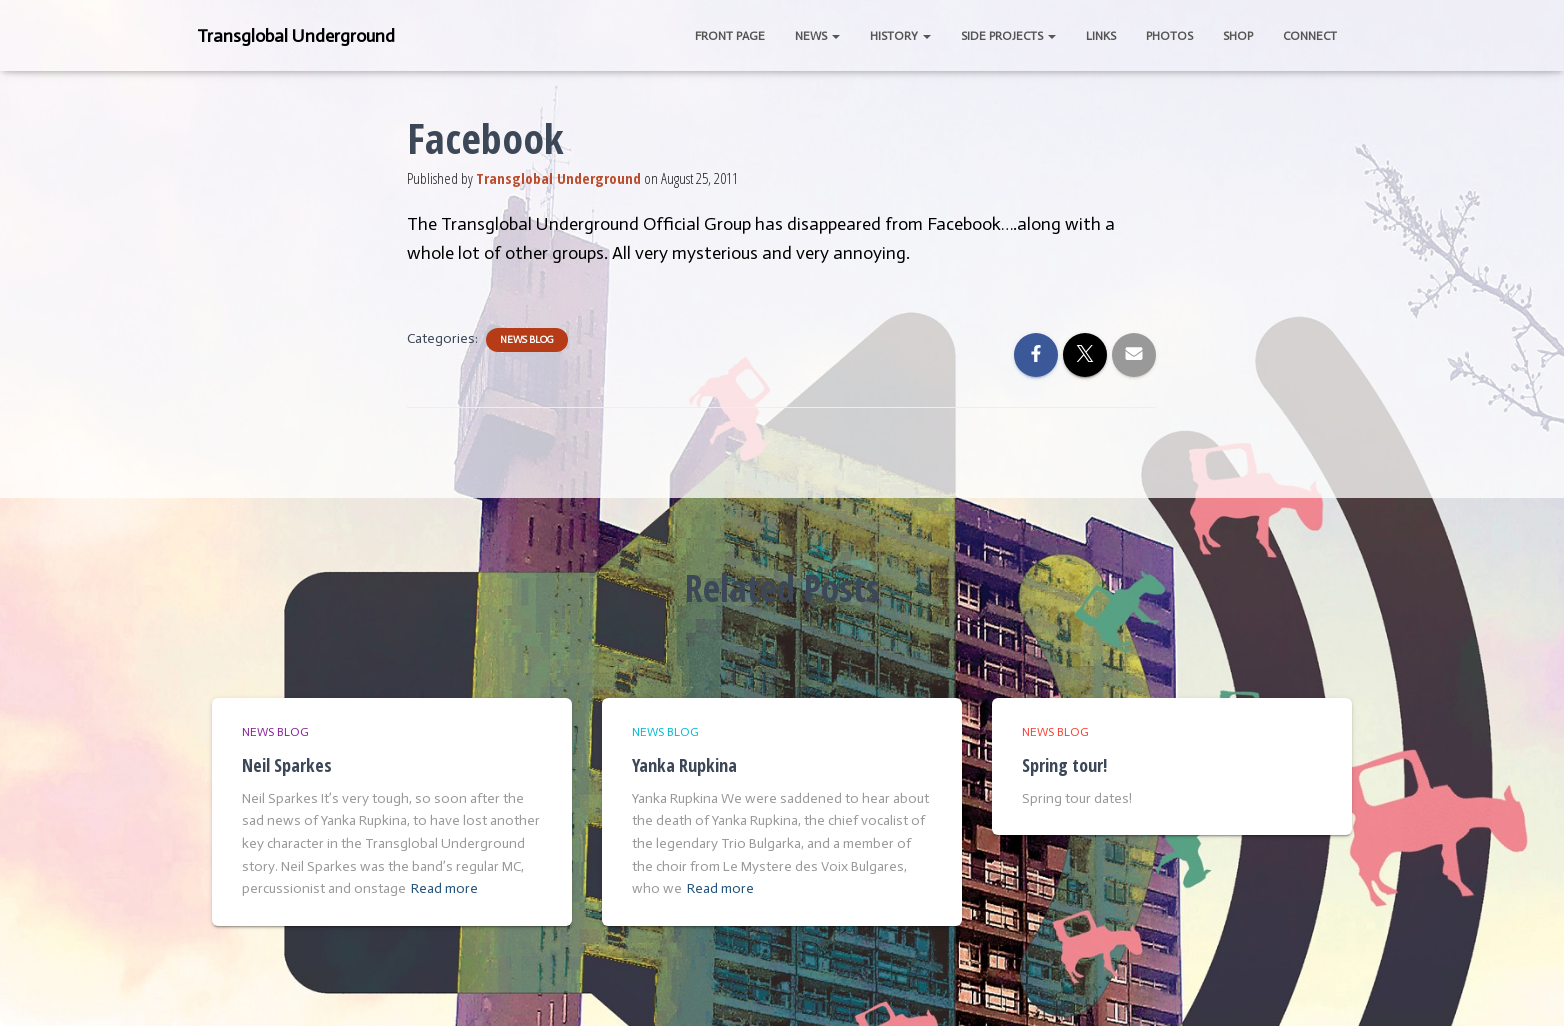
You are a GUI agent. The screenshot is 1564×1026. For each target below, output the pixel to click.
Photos (1169, 36)
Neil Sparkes (287, 765)
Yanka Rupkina (684, 765)
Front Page (730, 36)
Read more (444, 888)
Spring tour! (1064, 765)
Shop (1238, 36)
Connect (1310, 36)
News (817, 36)
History (900, 36)
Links (1101, 36)
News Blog (527, 340)
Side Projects (1008, 36)
